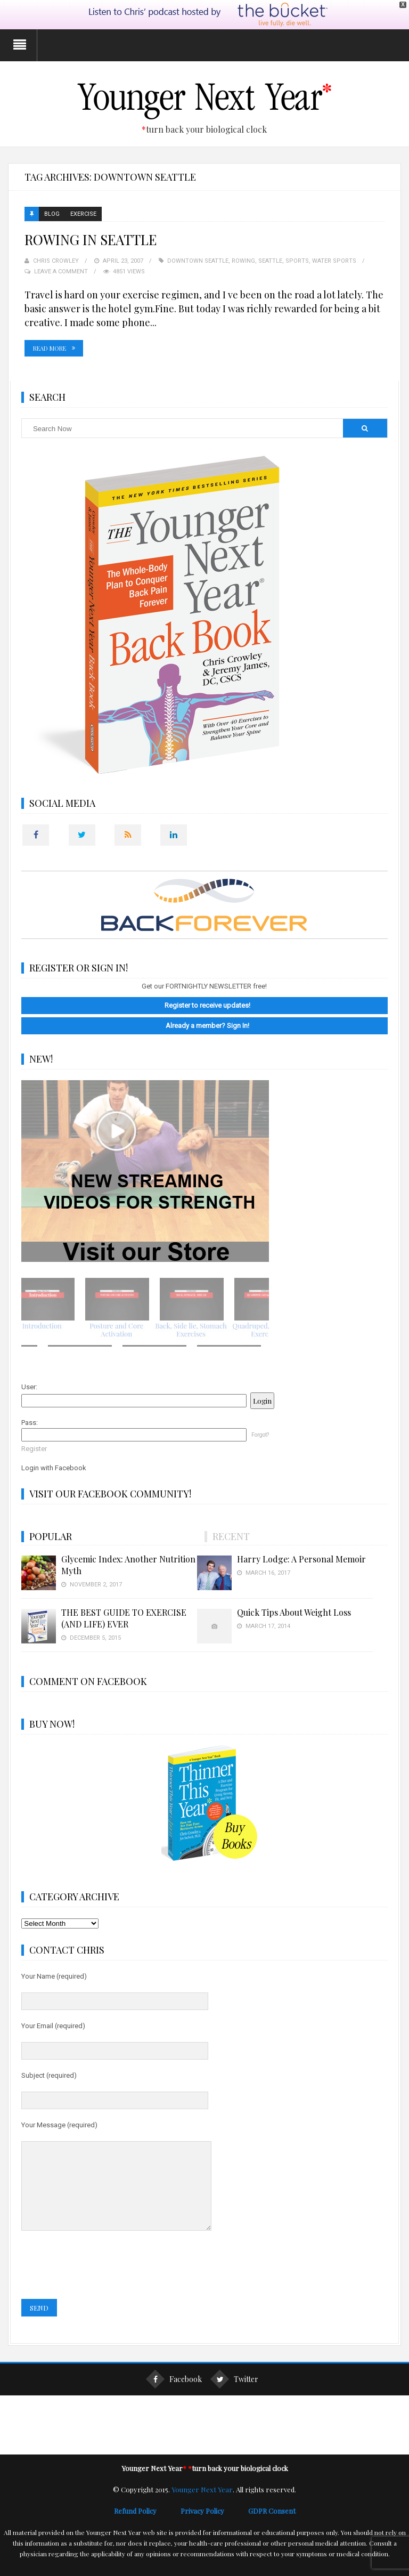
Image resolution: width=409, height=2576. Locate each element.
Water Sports (334, 259)
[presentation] (102, 2280)
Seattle (270, 259)
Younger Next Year (202, 2504)
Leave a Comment (61, 270)
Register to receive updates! (207, 1004)
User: (29, 1386)
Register (34, 1448)
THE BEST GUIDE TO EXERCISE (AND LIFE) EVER (123, 1617)
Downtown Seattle (197, 259)
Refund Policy (147, 2525)
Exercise (83, 212)
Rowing (243, 259)
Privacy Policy (214, 2525)
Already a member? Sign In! (207, 1024)
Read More (49, 347)
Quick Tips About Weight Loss (294, 1611)
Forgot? (260, 1433)
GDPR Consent (272, 2525)
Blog (52, 212)
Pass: (29, 1421)
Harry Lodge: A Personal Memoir (301, 1558)
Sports (297, 259)
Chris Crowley (56, 259)
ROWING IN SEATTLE (90, 238)
